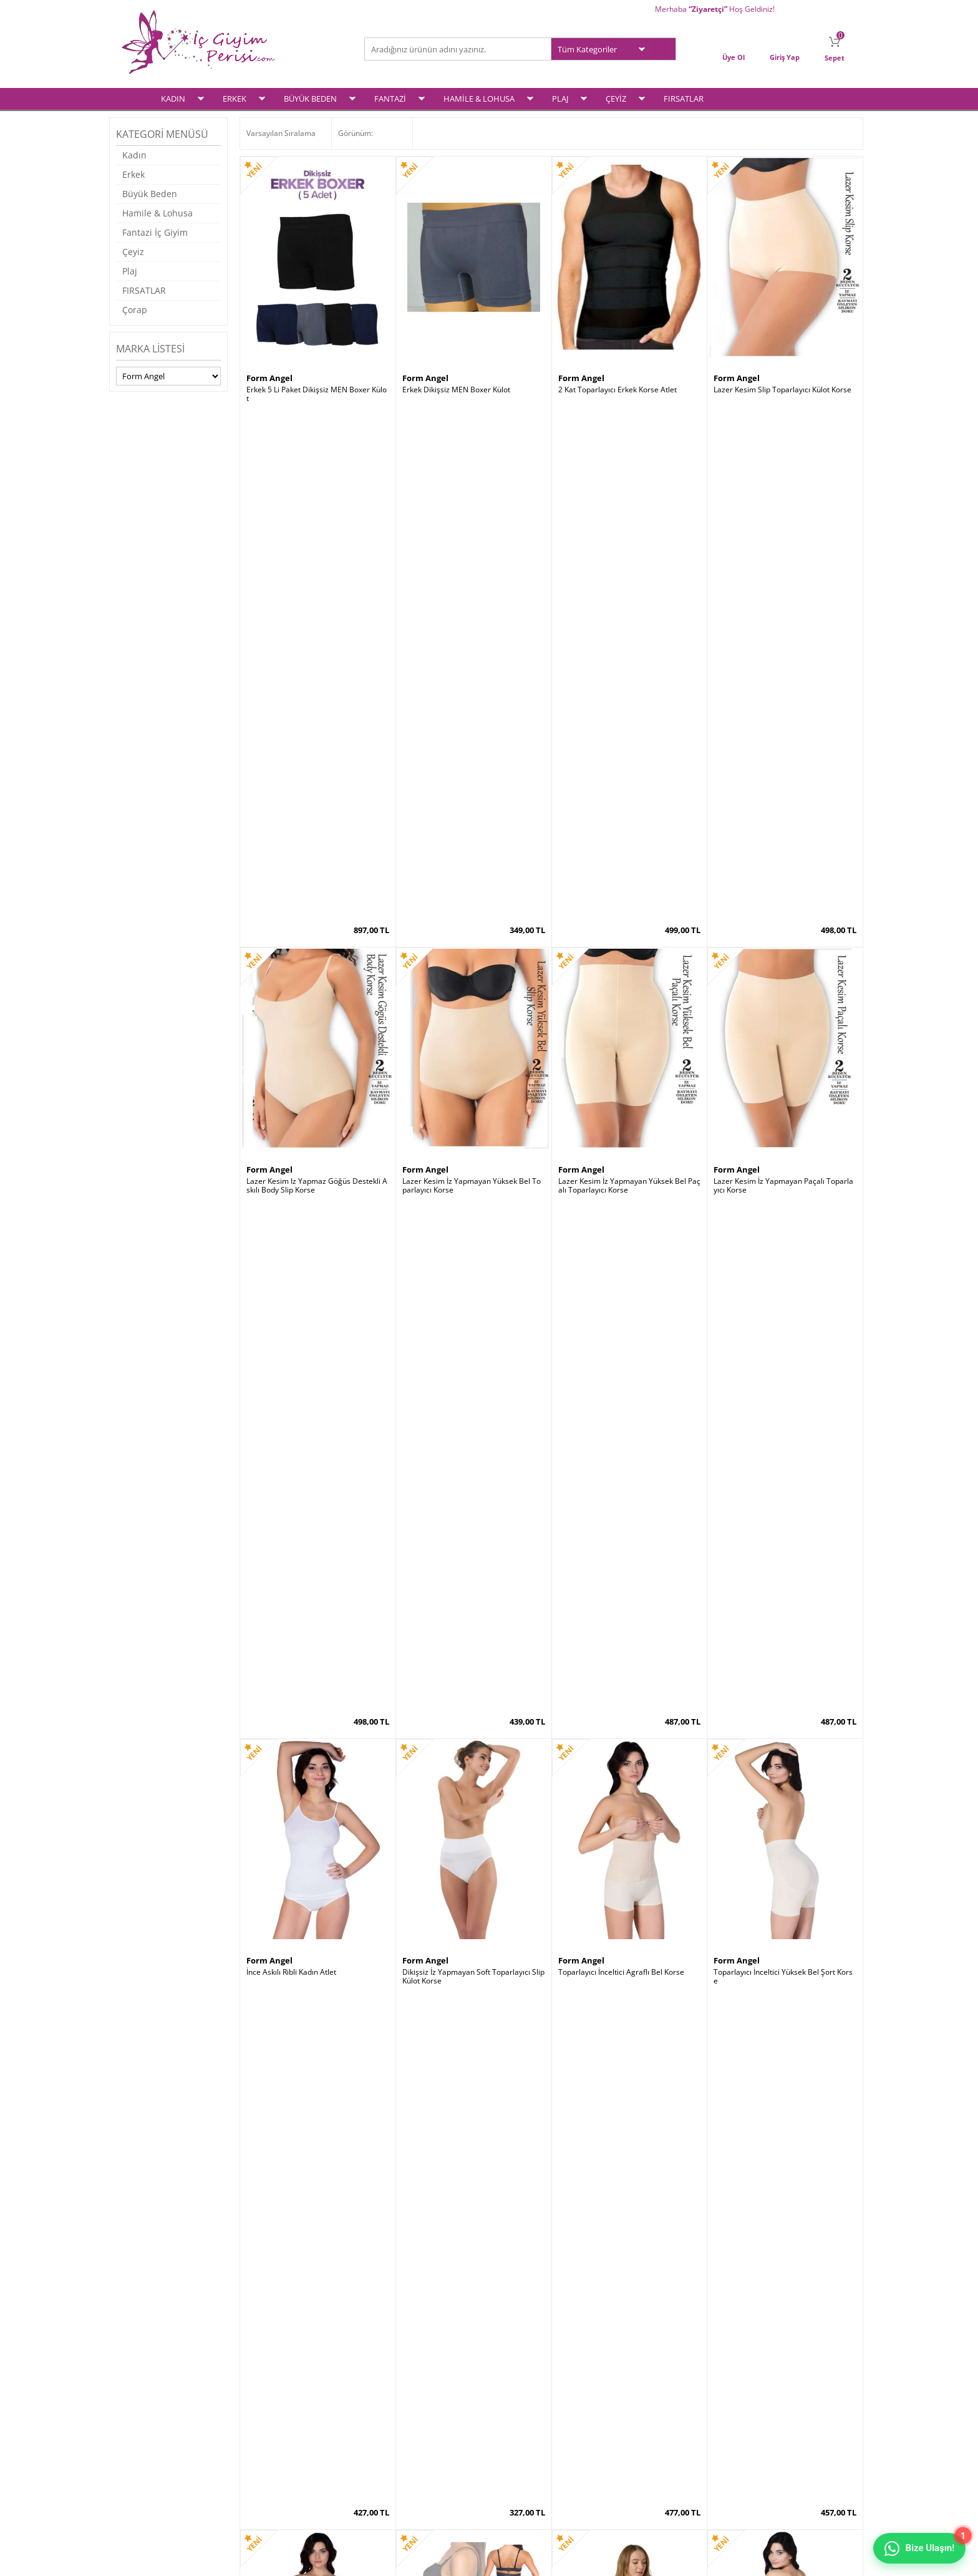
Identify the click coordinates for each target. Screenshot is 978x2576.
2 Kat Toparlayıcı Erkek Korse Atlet (617, 389)
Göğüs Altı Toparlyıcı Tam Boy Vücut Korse (785, 2117)
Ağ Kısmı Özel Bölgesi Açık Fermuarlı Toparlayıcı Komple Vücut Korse (629, 1255)
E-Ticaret (451, 2560)
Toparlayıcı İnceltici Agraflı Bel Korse (621, 963)
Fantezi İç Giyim (148, 2428)
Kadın (134, 154)
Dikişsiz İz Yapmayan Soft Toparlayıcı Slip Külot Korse (473, 968)
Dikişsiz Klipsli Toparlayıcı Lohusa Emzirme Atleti (470, 1542)
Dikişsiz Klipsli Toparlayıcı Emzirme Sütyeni (473, 1829)
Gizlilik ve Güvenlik (278, 2444)
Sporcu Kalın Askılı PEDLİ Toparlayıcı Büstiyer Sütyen (473, 2117)
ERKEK (234, 98)
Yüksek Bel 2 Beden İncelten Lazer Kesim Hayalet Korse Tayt (317, 1829)
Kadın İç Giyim (145, 2380)
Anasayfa (386, 2380)
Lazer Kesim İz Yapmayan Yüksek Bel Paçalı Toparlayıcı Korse (629, 681)
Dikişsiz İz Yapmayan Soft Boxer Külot (778, 1825)
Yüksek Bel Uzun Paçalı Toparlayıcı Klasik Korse (784, 1255)
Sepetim (509, 2412)
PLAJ (560, 98)
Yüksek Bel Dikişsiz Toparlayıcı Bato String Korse (317, 1542)
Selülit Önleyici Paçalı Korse (293, 1251)
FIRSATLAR (684, 98)
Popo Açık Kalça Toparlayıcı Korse (460, 1251)
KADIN (173, 98)
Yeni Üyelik (514, 2396)
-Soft (423, 2560)
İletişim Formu (520, 2428)
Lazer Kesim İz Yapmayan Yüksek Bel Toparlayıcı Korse (471, 681)
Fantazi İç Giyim (155, 232)
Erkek (133, 174)
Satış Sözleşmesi (275, 2412)
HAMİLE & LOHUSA (479, 98)
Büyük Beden (149, 193)
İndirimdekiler (394, 2412)
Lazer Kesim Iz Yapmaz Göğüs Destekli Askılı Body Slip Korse (316, 681)
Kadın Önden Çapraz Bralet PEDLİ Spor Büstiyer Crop (628, 1542)
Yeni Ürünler (392, 2396)
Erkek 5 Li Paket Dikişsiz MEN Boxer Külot (316, 393)
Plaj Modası (141, 2477)
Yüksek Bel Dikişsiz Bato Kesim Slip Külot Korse (316, 2117)
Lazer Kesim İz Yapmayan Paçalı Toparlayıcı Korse (783, 681)
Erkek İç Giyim (145, 2396)
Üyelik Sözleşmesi (277, 2396)
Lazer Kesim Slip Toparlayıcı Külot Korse (782, 389)
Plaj (129, 270)
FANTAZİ (390, 98)
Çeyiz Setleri (142, 2461)
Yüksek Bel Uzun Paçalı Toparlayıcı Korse (629, 2112)
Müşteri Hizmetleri (402, 2428)
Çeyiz (133, 251)
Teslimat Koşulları (276, 2380)
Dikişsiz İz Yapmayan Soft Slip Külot (619, 1825)
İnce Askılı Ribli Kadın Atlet (291, 963)
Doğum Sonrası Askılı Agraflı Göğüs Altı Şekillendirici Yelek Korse (785, 1542)
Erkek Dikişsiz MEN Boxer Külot (456, 389)
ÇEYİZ (616, 98)
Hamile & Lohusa (157, 212)
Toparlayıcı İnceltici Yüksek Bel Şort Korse (783, 968)
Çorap (134, 309)
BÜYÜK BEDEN (310, 98)
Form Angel (269, 377)
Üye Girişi (512, 2380)
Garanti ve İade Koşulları (288, 2428)
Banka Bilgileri (395, 2444)
